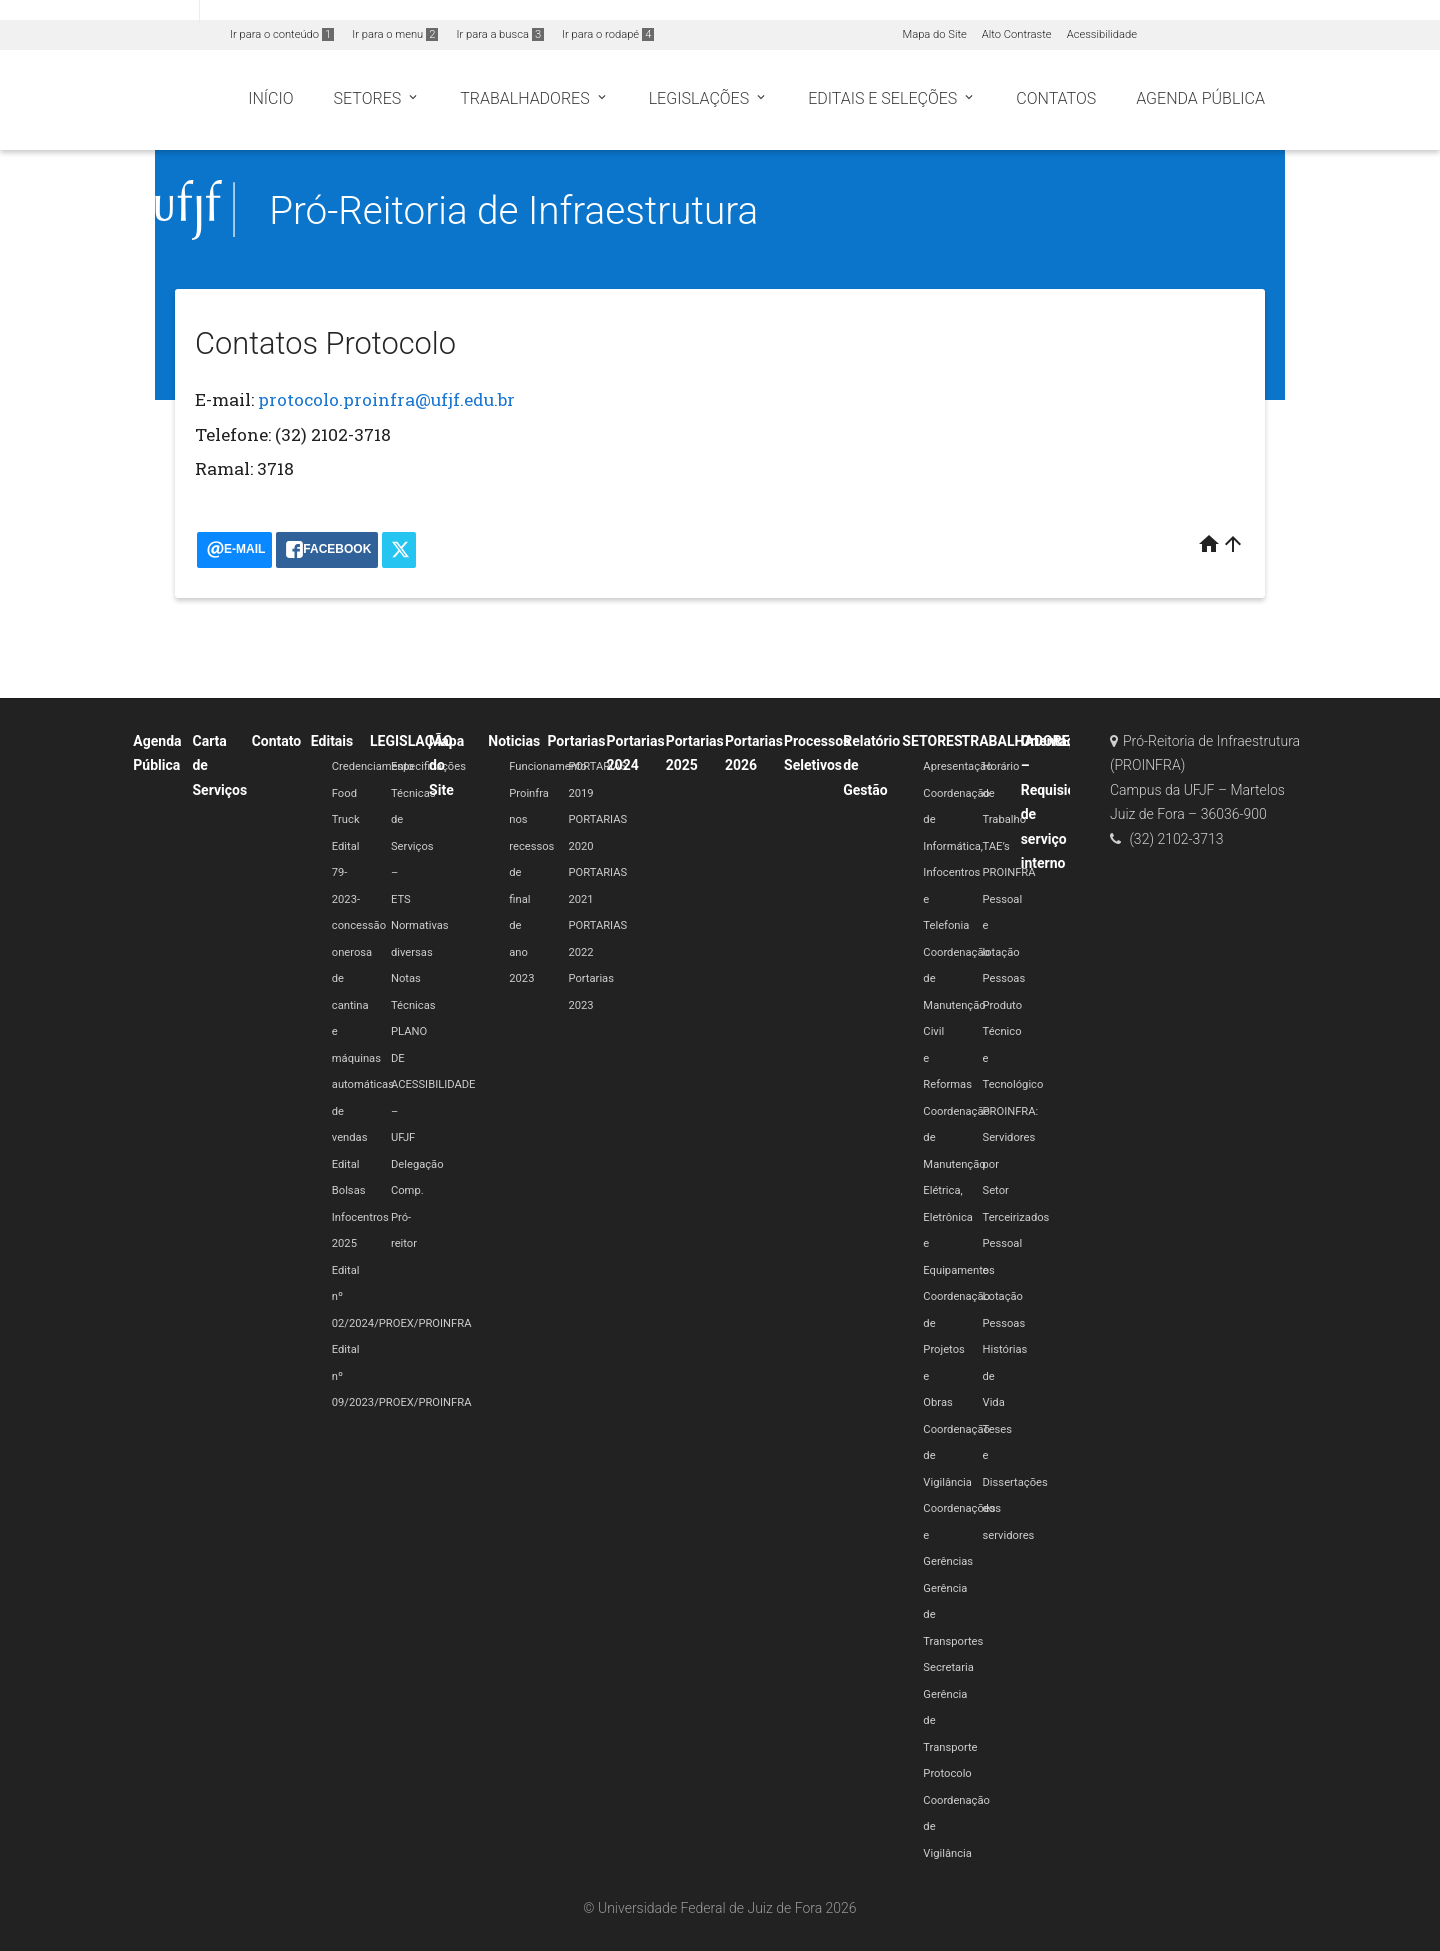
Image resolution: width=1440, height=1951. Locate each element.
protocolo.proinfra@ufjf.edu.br (386, 399)
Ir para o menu (395, 34)
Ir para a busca (500, 34)
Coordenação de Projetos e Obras (956, 1349)
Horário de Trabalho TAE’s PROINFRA (1009, 819)
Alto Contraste (1017, 34)
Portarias (576, 741)
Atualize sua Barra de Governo (306, 11)
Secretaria (948, 1667)
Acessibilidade (1102, 34)
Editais (332, 741)
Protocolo (947, 1773)
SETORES (932, 741)
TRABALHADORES (1020, 741)
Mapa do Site (934, 34)
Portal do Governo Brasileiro (99, 11)
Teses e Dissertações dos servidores (1015, 1482)
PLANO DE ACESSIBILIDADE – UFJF (433, 1084)
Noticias (514, 741)
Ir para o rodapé (608, 34)
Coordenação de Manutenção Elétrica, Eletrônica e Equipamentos (959, 1191)
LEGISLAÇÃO (411, 741)
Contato (277, 741)
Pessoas (1004, 978)
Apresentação (957, 766)
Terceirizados (1016, 1217)
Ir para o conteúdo (282, 34)
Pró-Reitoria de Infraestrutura (513, 210)
